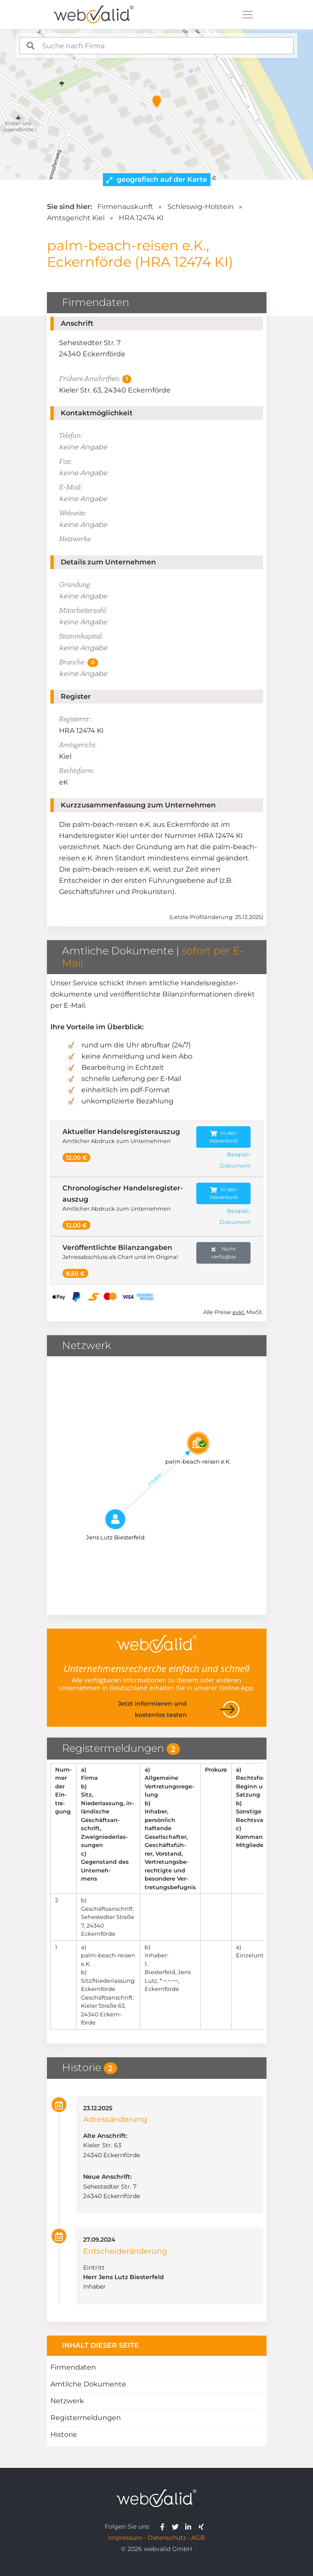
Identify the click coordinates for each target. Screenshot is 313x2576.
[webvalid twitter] (177, 2526)
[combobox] (156, 45)
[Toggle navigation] (248, 14)
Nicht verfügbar (223, 1253)
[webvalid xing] (202, 2526)
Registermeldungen (85, 2418)
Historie (63, 2434)
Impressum (125, 2538)
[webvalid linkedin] (190, 2526)
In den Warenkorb (223, 1137)
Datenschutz (167, 2538)
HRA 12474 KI (141, 218)
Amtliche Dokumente (88, 2384)
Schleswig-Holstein (200, 206)
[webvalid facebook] (164, 2526)
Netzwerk (67, 2401)
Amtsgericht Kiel (76, 218)
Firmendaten (73, 2367)
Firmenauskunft (125, 206)
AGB (198, 2538)
